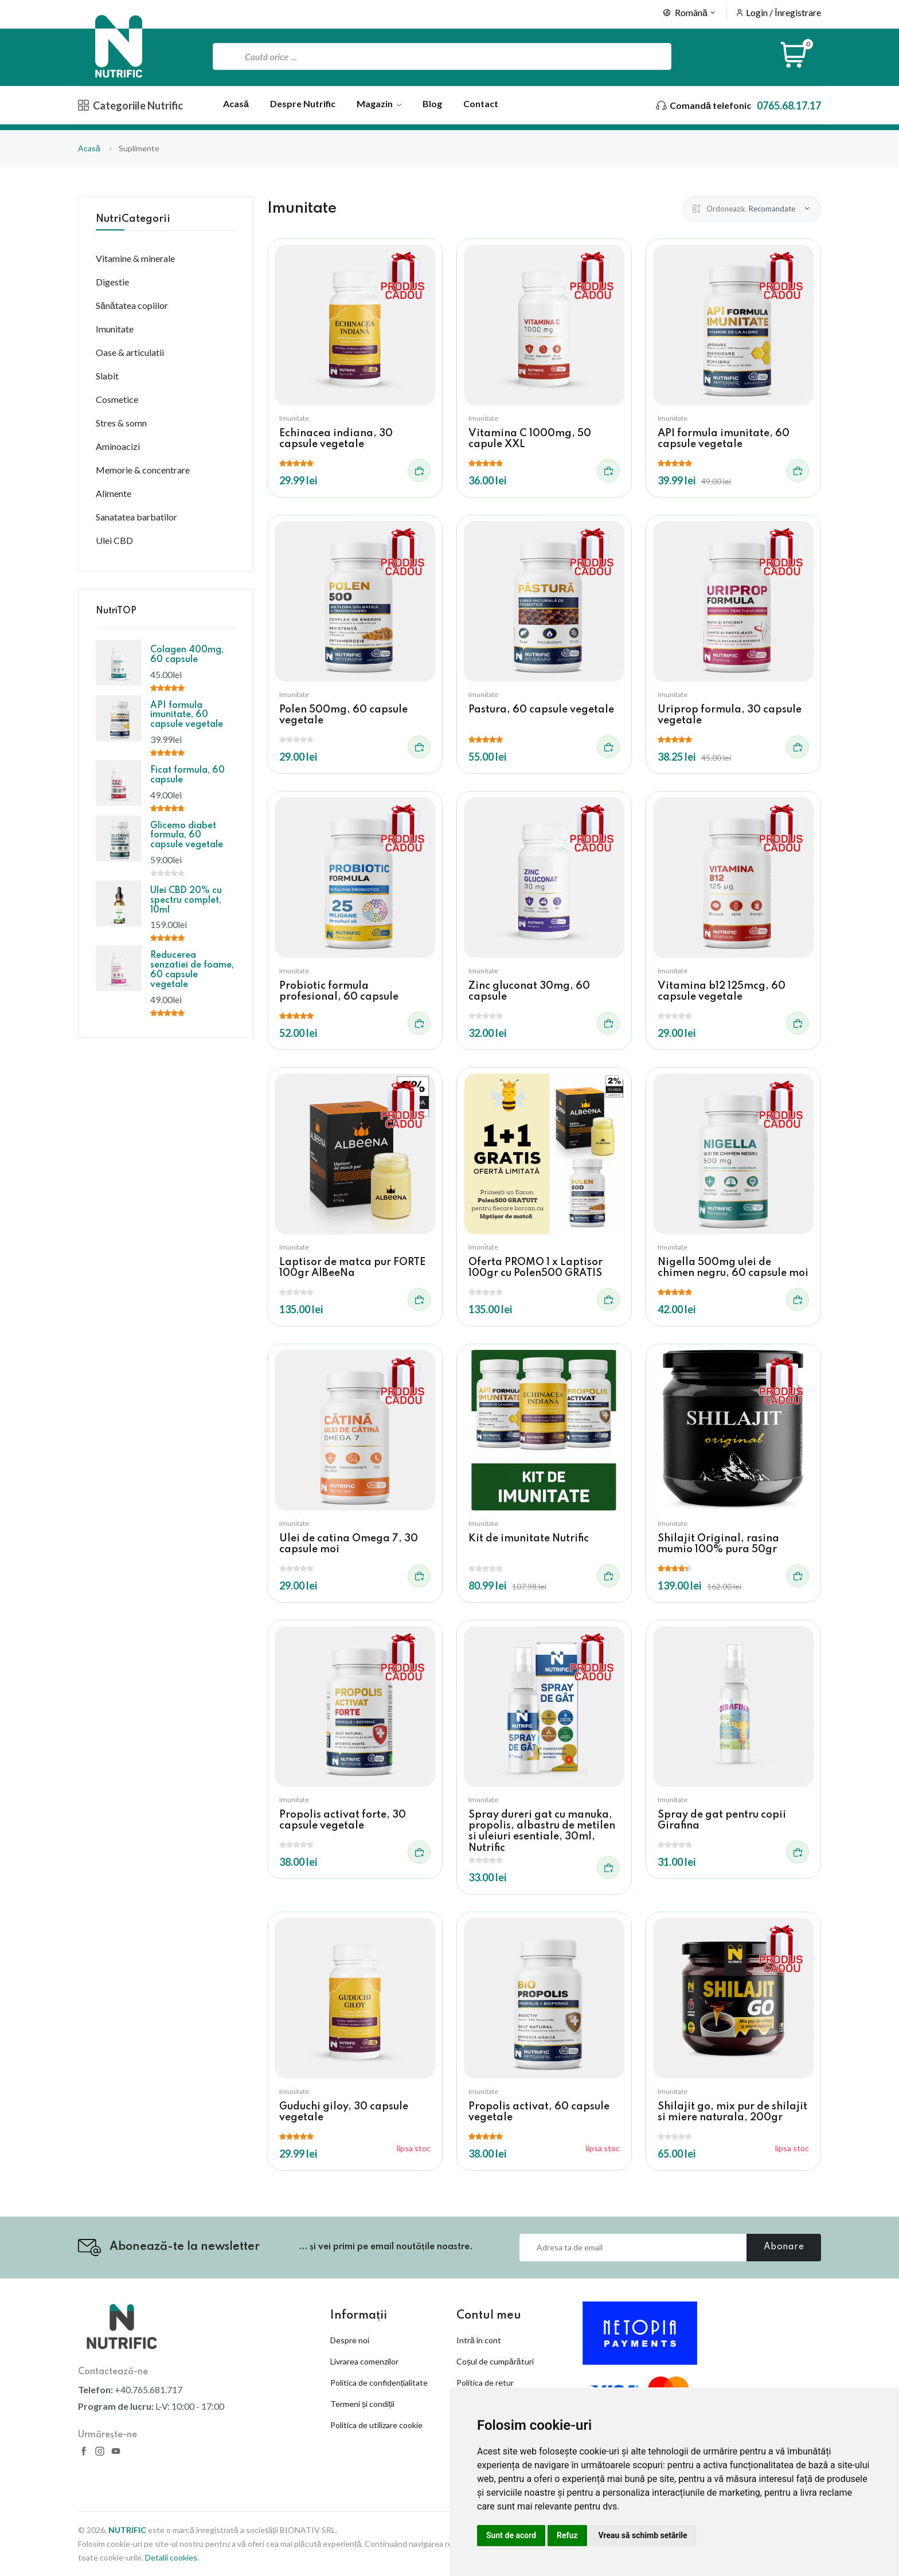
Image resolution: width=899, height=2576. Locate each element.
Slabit (107, 375)
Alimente (113, 493)
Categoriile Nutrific (130, 105)
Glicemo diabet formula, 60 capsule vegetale (186, 835)
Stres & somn (121, 422)
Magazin (379, 103)
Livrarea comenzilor (364, 2361)
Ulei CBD (114, 540)
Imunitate (294, 418)
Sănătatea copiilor (132, 305)
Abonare (784, 2247)
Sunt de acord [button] (511, 2535)
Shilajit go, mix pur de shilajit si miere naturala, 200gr (732, 2112)
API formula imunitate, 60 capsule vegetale (723, 438)
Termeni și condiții (362, 2404)
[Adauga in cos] (419, 470)
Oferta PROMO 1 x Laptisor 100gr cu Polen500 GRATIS (535, 1267)
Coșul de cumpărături (495, 2361)
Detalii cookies (171, 2557)
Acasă (236, 103)
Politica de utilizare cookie (376, 2425)
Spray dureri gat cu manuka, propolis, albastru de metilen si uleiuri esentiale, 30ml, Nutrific (541, 1831)
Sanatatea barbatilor (136, 516)
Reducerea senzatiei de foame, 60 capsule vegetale (192, 970)
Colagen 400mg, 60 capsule (187, 654)
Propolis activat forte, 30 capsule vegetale (342, 1820)
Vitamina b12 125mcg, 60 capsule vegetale (721, 991)
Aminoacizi (118, 446)
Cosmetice (117, 399)
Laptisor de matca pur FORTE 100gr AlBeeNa (352, 1267)
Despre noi (349, 2340)
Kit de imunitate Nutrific (528, 1538)
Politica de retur (485, 2382)
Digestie (112, 281)
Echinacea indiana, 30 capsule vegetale (336, 438)
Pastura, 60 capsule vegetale (541, 709)
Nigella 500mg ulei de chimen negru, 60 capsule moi (733, 1267)
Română (689, 12)
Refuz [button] (567, 2535)
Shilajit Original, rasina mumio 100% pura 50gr (718, 1544)
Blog (432, 103)
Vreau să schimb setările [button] (643, 2535)
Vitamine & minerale (135, 258)
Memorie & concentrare (143, 469)
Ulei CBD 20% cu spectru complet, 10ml (186, 900)
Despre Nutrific (302, 103)
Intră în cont (478, 2340)
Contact (480, 103)
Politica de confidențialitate (379, 2382)
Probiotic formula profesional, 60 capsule (338, 991)
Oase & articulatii (130, 352)
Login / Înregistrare (783, 12)
